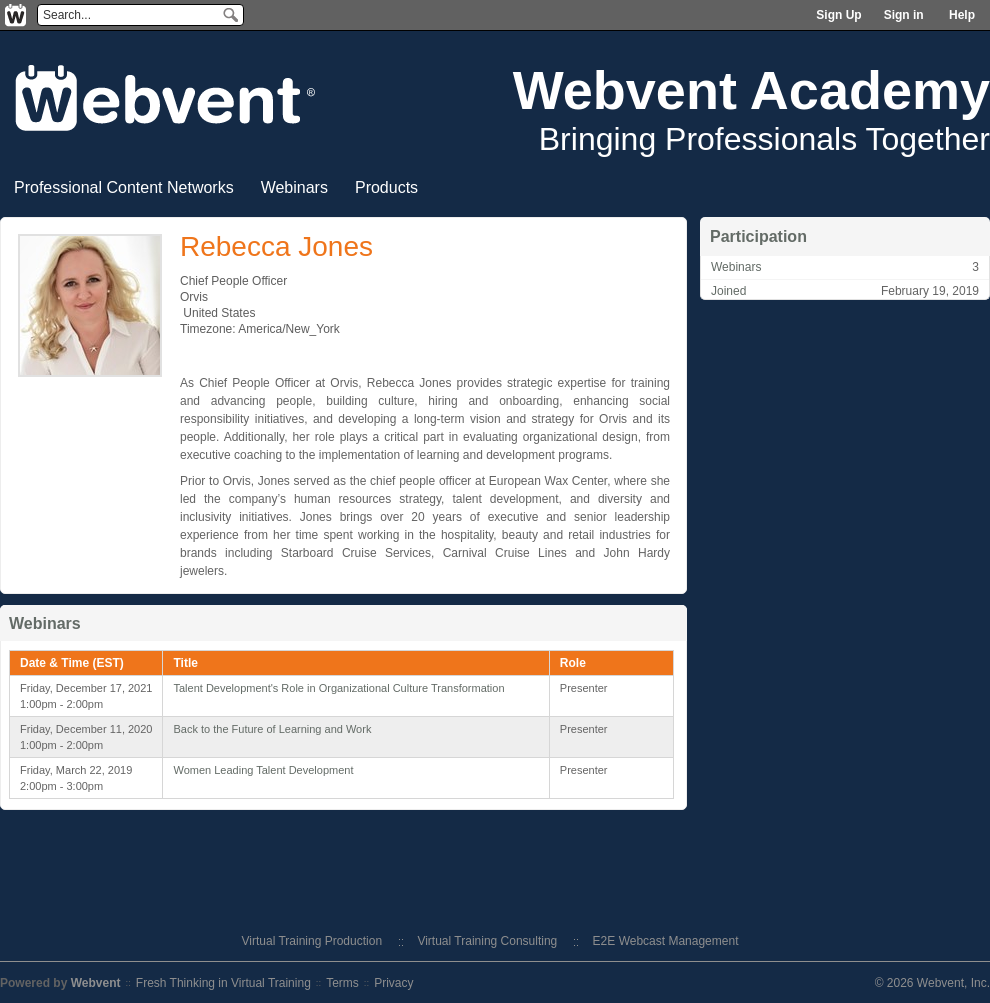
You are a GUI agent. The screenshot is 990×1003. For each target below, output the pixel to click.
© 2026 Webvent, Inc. (932, 983)
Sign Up (838, 15)
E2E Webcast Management (666, 941)
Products (386, 187)
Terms (342, 983)
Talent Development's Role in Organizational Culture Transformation (338, 688)
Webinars (294, 187)
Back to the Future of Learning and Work (272, 729)
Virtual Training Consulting (487, 941)
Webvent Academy (751, 90)
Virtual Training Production (312, 941)
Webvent (96, 983)
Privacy (393, 983)
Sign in (904, 15)
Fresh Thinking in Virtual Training (223, 983)
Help (962, 15)
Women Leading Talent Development (263, 770)
